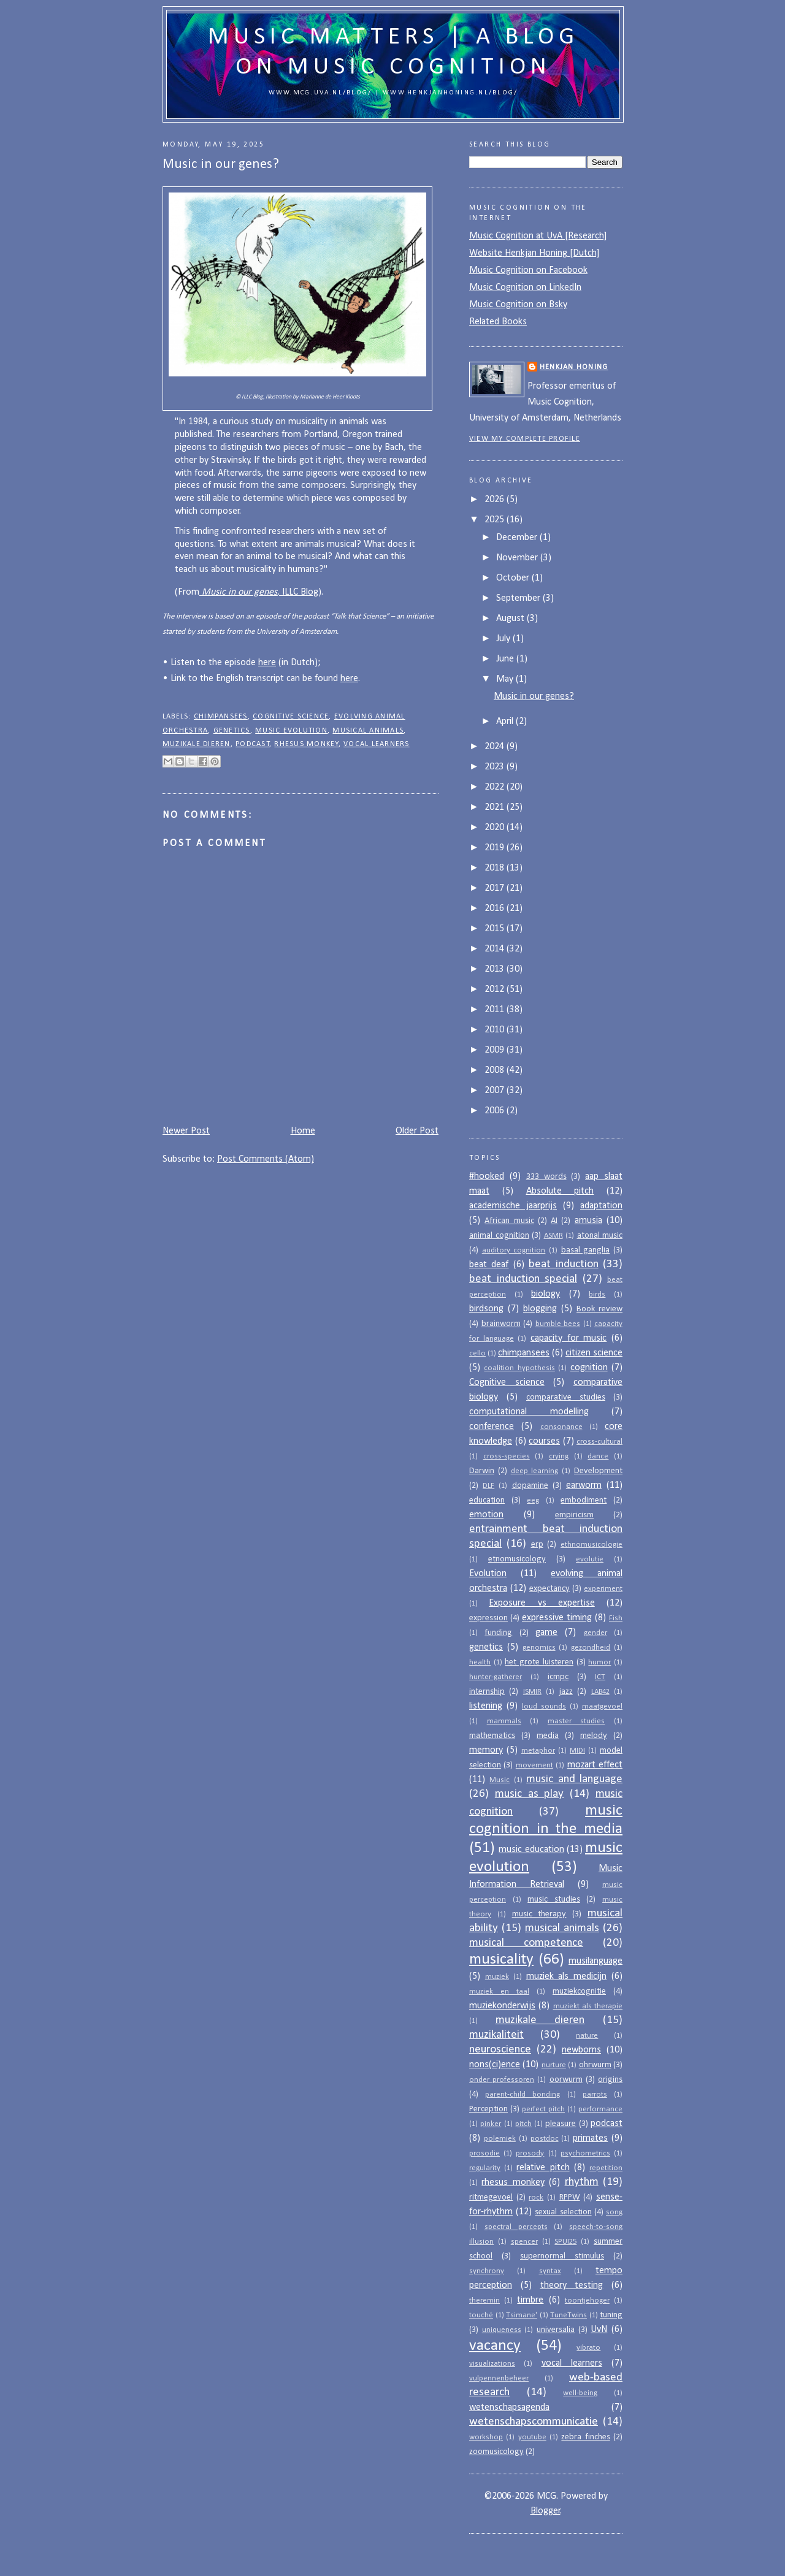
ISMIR (532, 1692)
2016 (495, 908)
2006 (495, 1111)
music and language (574, 1779)
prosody (530, 2153)
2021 (495, 807)
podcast (253, 744)
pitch (523, 2124)
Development (598, 1471)
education (487, 1500)
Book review (599, 1309)
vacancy (495, 2345)
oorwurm (566, 2079)
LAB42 (600, 1692)
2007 (495, 1091)
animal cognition (499, 1235)
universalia (556, 2329)
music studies (553, 1899)
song (614, 2212)
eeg (533, 1500)
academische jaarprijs (513, 1206)
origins (610, 2079)
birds (597, 1294)
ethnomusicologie (591, 1545)
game (546, 1632)
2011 (495, 1010)
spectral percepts (516, 2227)
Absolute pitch (560, 1191)
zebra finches (585, 2437)
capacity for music (568, 1338)
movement (534, 1765)
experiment (603, 1589)
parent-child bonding (522, 2094)
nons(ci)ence (494, 2065)
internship (487, 1691)
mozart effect (594, 1765)
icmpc (558, 1677)
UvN (599, 2329)
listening (485, 1706)
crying (559, 1456)
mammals (504, 1721)
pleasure (560, 2123)
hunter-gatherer (495, 1677)
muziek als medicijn (566, 1976)
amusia (588, 1220)
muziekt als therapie (588, 2006)
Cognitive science (291, 716)
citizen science (593, 1353)
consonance (561, 1427)
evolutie (589, 1559)
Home (303, 1131)
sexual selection (563, 2212)
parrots (595, 2094)
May (506, 679)
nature (587, 2036)
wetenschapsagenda (509, 2407)
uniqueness (501, 2330)
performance (600, 2109)
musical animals (368, 730)
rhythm (582, 2182)
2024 (495, 747)
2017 (495, 888)
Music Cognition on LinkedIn (525, 287)
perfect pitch (543, 2109)
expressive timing (557, 1618)
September (519, 598)
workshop (486, 2437)
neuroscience (500, 2050)
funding (498, 1632)
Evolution (488, 1574)
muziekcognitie (579, 1991)
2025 (495, 520)
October (514, 578)
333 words (546, 1176)
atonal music (600, 1235)
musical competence (526, 1943)
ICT (600, 1677)
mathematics (492, 1735)
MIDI (577, 1751)
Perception (488, 2109)
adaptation (601, 1206)
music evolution (291, 730)
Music (499, 1780)
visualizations (492, 2364)
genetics (231, 730)
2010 (495, 1030)
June (506, 659)
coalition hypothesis (519, 1368)
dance (598, 1456)
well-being (580, 2393)
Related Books (498, 322)
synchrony (486, 2271)
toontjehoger (587, 2300)
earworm (584, 1485)
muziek (497, 1977)
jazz (566, 1691)
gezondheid (590, 1648)
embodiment (584, 1500)
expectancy (549, 1588)
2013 (495, 969)
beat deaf (488, 1265)
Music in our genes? (534, 696)
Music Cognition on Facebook (528, 270)
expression (488, 1618)
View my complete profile (524, 439)
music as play (529, 1794)
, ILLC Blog (258, 592)
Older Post (417, 1131)
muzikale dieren (197, 744)
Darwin (481, 1471)
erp (537, 1544)
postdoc (544, 2139)
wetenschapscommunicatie (533, 2422)
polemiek (500, 2139)
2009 (495, 1050)
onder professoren (501, 2080)
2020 (495, 828)
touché (481, 2315)
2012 (495, 989)
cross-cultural (599, 1442)
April (506, 721)
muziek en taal (499, 1991)
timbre (530, 2300)
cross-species (506, 1456)
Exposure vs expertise (542, 1603)
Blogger (545, 2511)
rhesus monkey (306, 744)
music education (531, 1849)
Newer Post (186, 1131)
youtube (532, 2437)
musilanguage (595, 1961)
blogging (540, 1309)
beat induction (563, 1264)
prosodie (484, 2153)
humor (599, 1662)
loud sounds (544, 1706)
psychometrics (585, 2153)
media (548, 1735)
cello (477, 1353)
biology (545, 1294)
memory (486, 1750)
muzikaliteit (496, 2035)
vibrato (588, 2348)
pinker (490, 2124)
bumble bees (558, 1324)
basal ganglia (585, 1250)
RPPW (569, 2197)
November (518, 558)
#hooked (486, 1176)
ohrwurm (595, 2065)
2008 (495, 1070)
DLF (488, 1486)
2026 (495, 500)
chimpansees (221, 716)
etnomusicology (517, 1559)
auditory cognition (514, 1250)
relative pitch (542, 2168)
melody (593, 1735)
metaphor (538, 1751)
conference (491, 1426)
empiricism (574, 1515)
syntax (550, 2271)
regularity (484, 2168)
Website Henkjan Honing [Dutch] (534, 253)
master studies (576, 1721)
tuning (611, 2315)
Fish (615, 1618)
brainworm (501, 1323)
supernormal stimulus (562, 2256)
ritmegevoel (491, 2197)
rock (536, 2197)
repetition (605, 2168)
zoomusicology (496, 2451)
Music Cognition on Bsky (518, 305)
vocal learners (376, 744)
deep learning (535, 1471)
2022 (495, 787)
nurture (554, 2065)
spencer (524, 2242)
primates (590, 2138)
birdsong (486, 1309)
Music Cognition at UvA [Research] (538, 236)
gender (595, 1633)
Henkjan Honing (574, 367)
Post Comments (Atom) (265, 1159)
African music (509, 1220)
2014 (495, 949)
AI (554, 1220)
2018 (495, 868)
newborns (581, 2050)
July (504, 639)
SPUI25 (565, 2242)
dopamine (530, 1485)
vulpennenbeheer (499, 2378)
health (480, 1662)
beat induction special (523, 1279)
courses (544, 1441)
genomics (539, 1648)
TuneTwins (568, 2315)
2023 (495, 767)
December (518, 538)
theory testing (571, 2285)
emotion (486, 1515)
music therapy (539, 1914)
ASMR (553, 1236)
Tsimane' (521, 2315)
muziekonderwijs (502, 2006)
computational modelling (529, 1412)
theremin (484, 2300)
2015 (495, 929)
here (267, 663)
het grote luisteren (539, 1662)
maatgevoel (602, 1706)
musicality (501, 1959)
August (511, 618)
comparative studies (565, 1397)
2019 (495, 848)
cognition (589, 1368)
